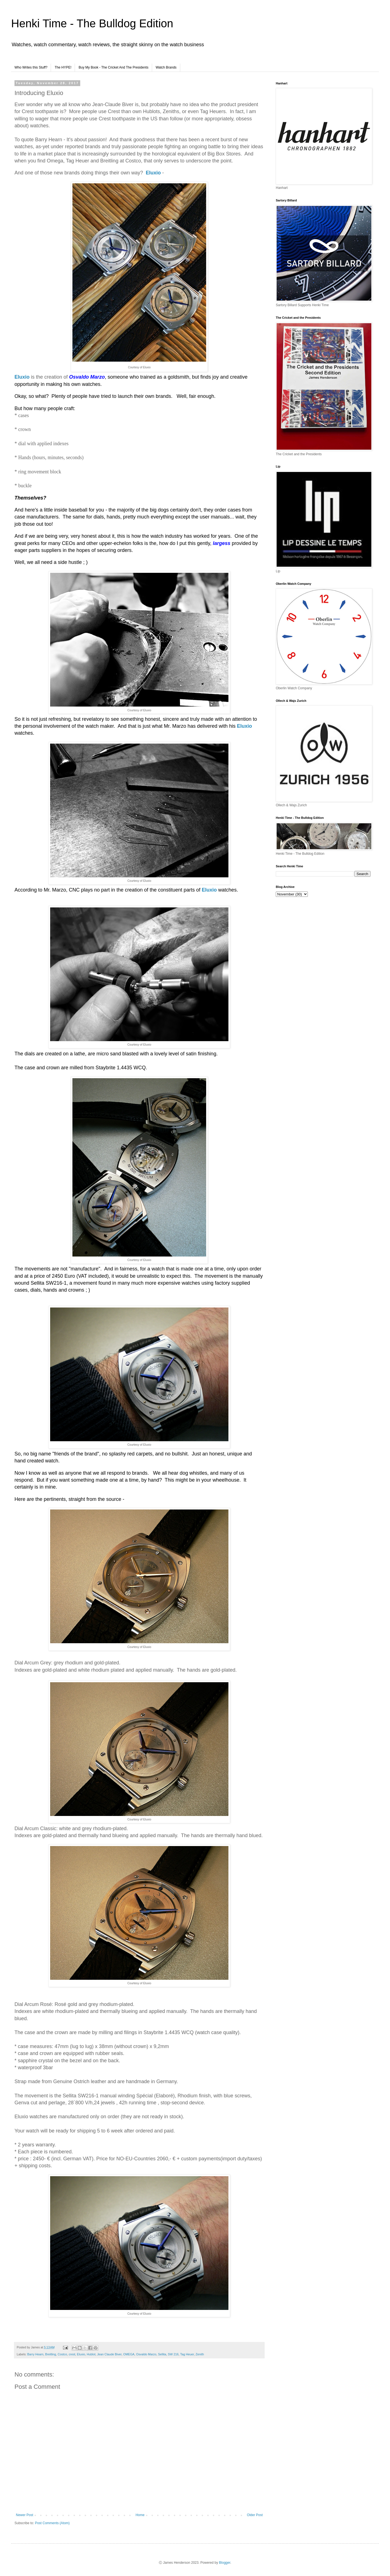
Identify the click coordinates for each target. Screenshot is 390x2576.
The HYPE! (63, 67)
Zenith (200, 2354)
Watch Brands (166, 67)
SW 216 (173, 2354)
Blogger (224, 2563)
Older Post (255, 2515)
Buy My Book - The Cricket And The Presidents (113, 67)
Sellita (162, 2354)
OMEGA (128, 2354)
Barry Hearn (35, 2354)
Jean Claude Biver (109, 2354)
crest (72, 2354)
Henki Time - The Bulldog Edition (92, 23)
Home (140, 2515)
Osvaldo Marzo (146, 2354)
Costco (62, 2354)
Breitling (50, 2354)
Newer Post (24, 2515)
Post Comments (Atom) (52, 2523)
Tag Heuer (187, 2354)
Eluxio (81, 2354)
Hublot (91, 2354)
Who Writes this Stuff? (30, 67)
